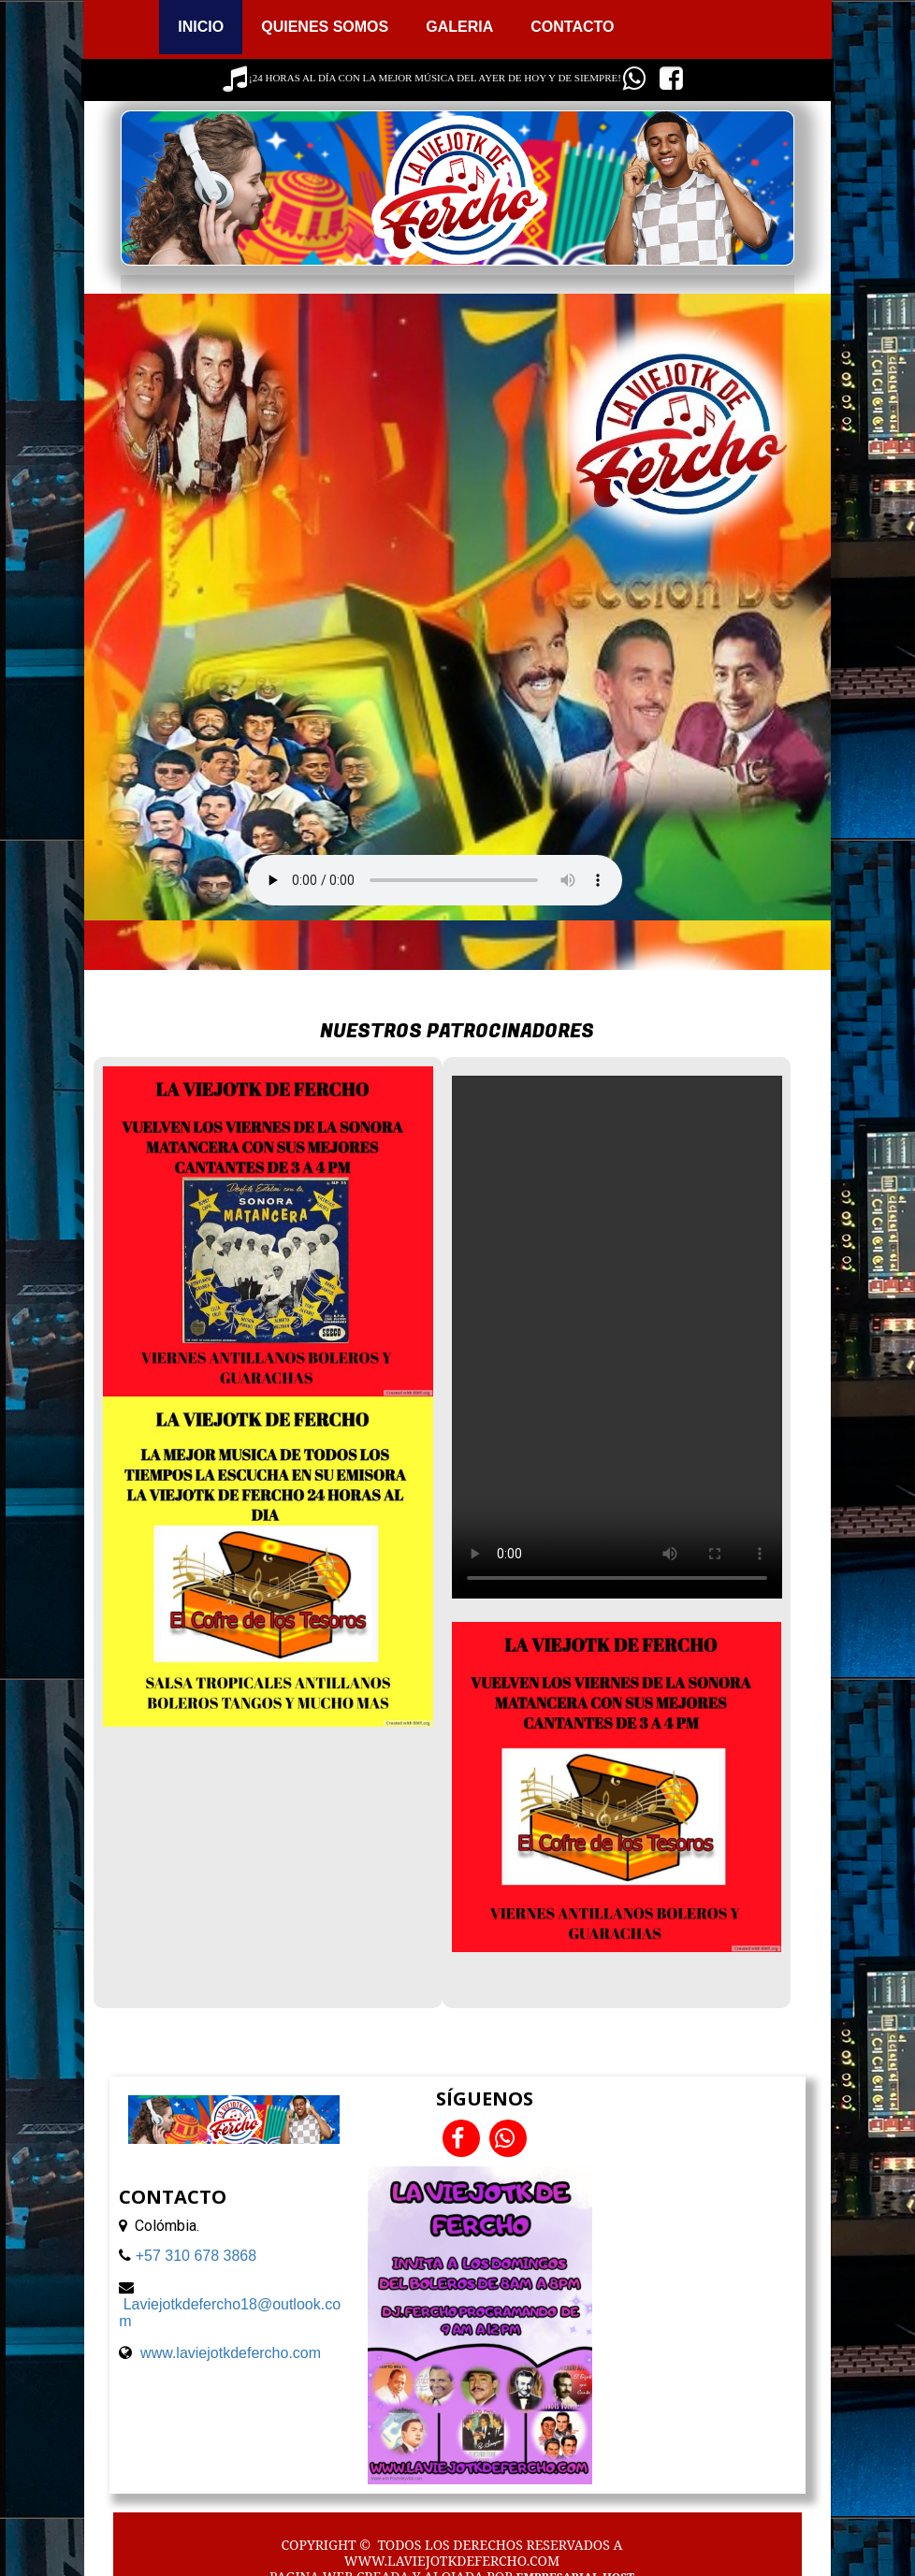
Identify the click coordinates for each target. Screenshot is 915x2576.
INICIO (201, 27)
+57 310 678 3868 (196, 2256)
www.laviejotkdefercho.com (230, 2353)
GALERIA (459, 27)
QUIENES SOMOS (324, 27)
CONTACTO (572, 27)
